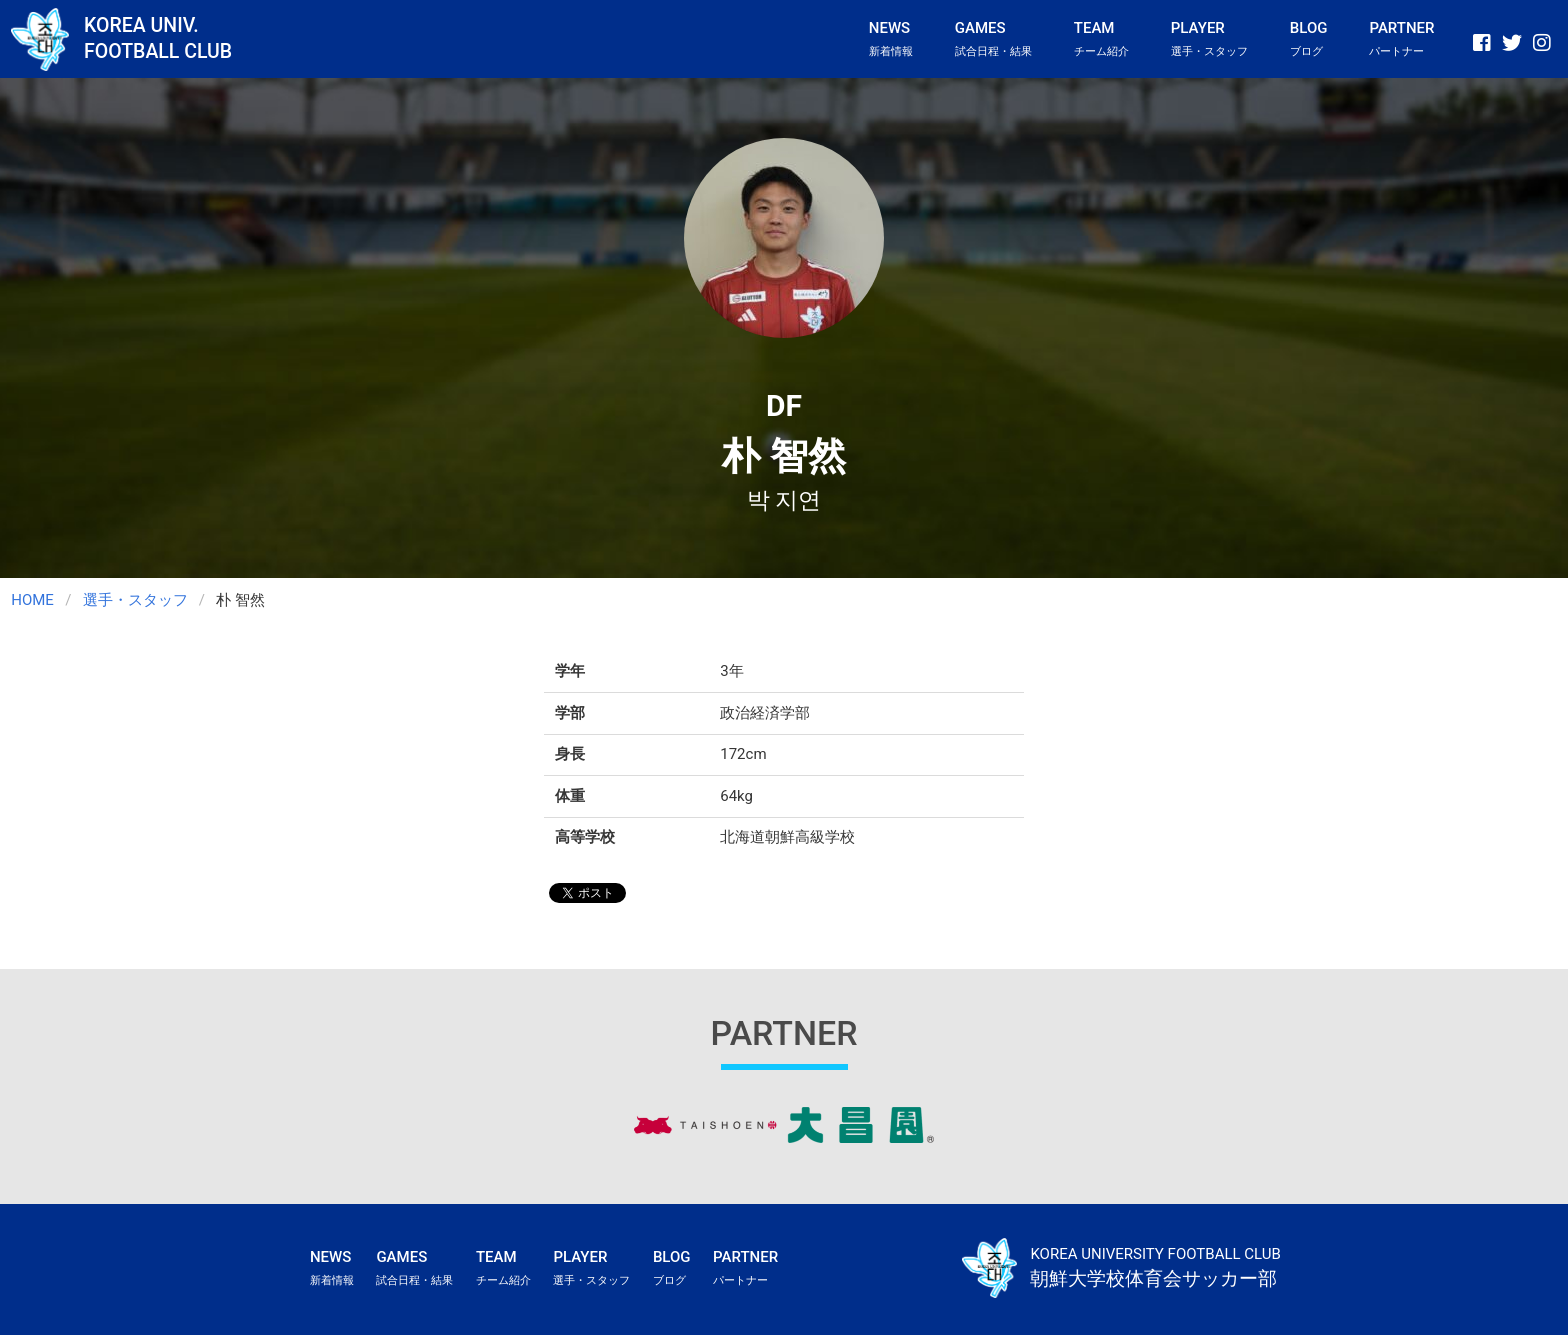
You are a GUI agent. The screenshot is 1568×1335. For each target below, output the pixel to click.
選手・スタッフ (135, 600)
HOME (32, 600)
